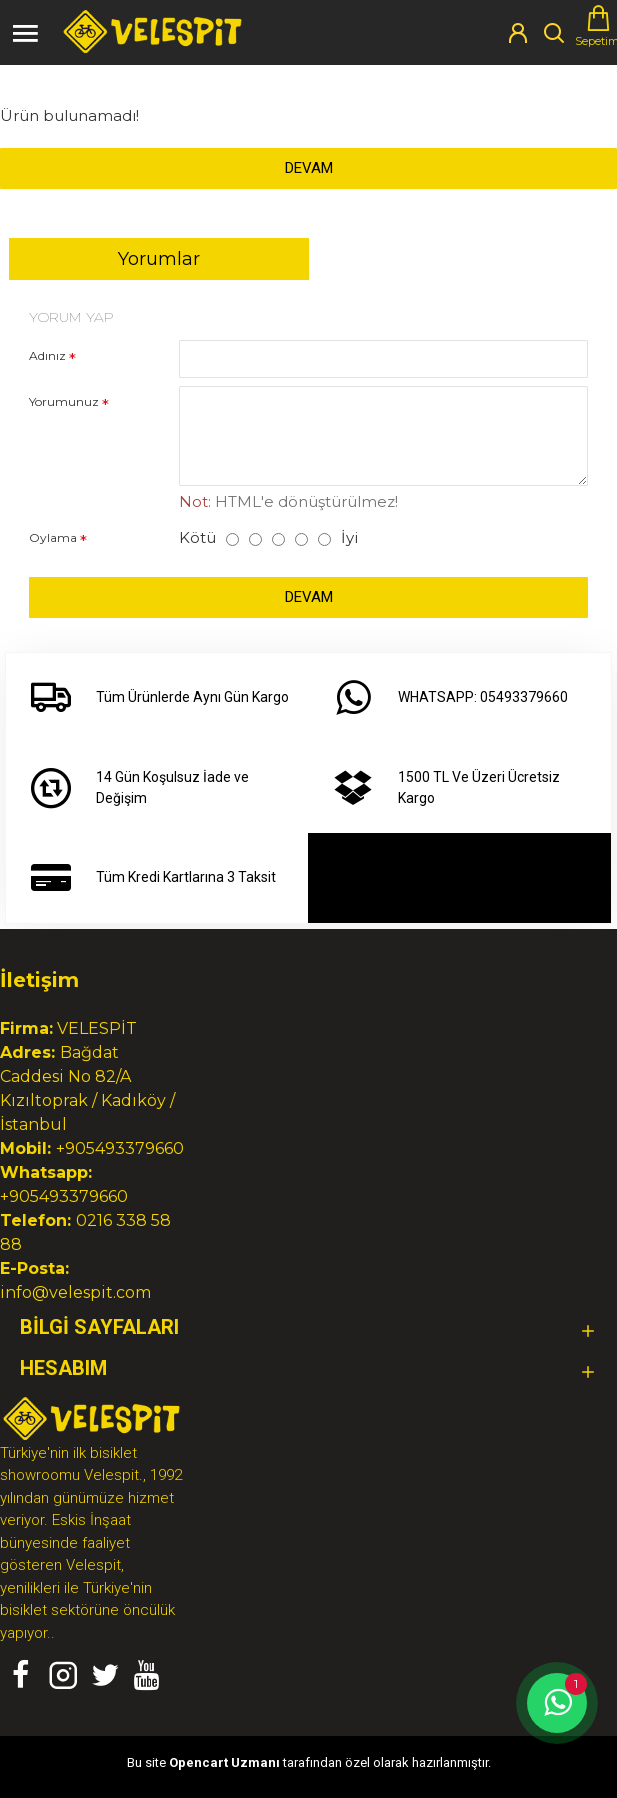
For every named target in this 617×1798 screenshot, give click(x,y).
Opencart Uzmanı (224, 1762)
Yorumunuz (64, 401)
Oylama (53, 537)
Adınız (47, 355)
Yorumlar (159, 259)
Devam (309, 168)
